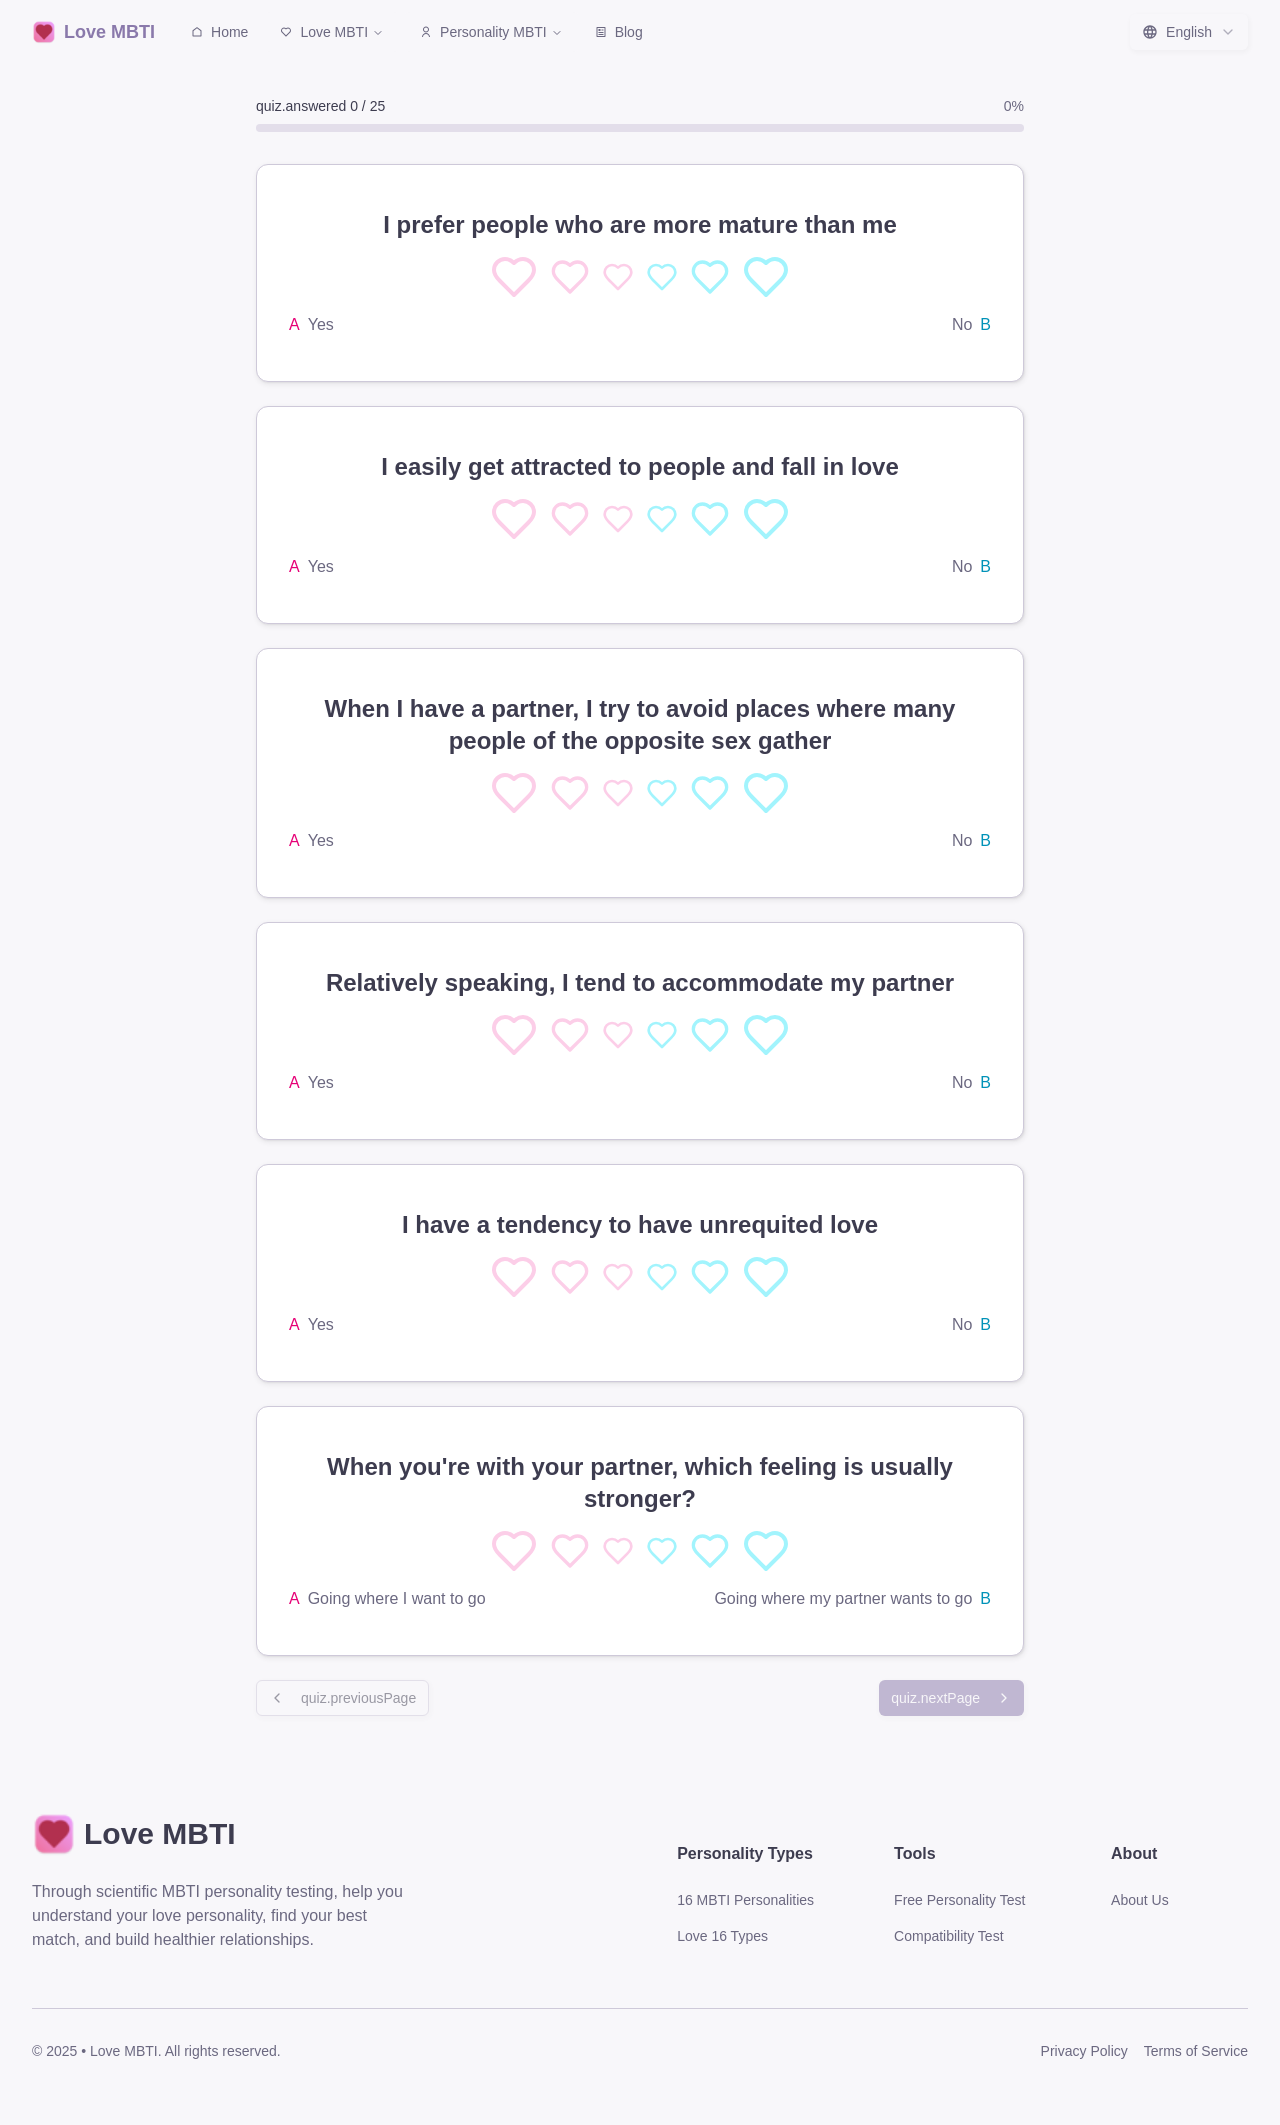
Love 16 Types (722, 1936)
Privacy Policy (1084, 2051)
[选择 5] (766, 277)
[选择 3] (662, 277)
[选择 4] (710, 277)
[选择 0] (514, 277)
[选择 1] (570, 277)
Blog (619, 32)
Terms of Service (1196, 2051)
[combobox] (1189, 32)
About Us (1140, 1900)
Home (219, 32)
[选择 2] (618, 277)
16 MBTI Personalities (745, 1900)
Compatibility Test (948, 1936)
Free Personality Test (959, 1900)
